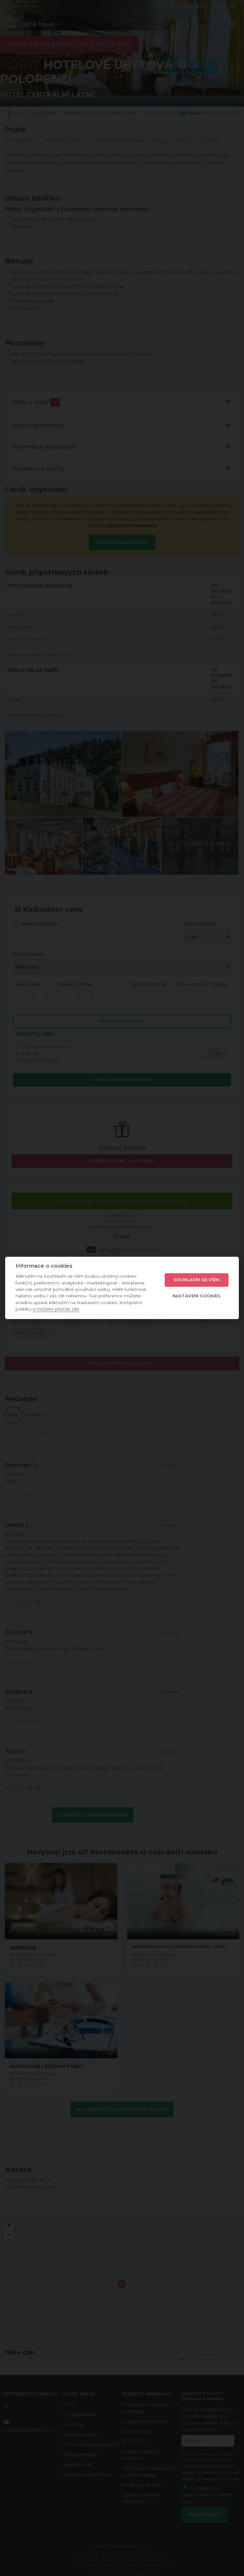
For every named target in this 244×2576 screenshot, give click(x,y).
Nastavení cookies (196, 1295)
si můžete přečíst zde (56, 1309)
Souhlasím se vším (196, 1279)
